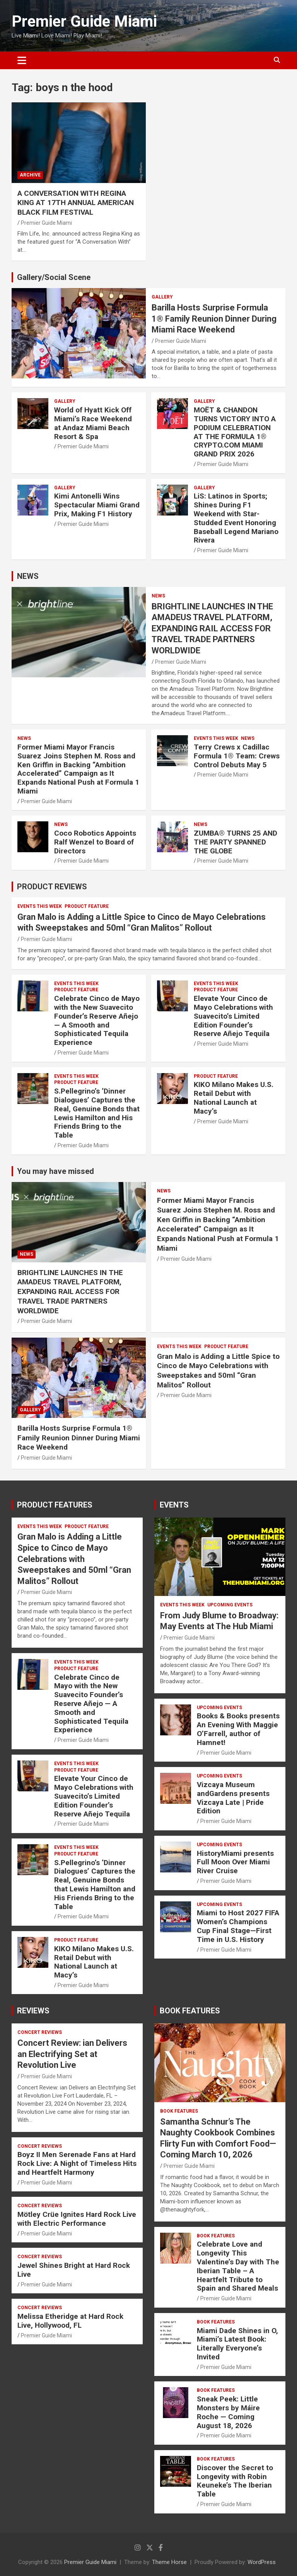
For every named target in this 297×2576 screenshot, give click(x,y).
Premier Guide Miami (84, 21)
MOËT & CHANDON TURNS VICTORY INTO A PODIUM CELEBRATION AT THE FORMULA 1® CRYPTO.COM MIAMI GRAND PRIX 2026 (235, 431)
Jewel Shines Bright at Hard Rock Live (73, 2270)
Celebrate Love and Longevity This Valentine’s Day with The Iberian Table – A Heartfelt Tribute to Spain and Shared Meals (238, 2266)
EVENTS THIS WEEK (216, 738)
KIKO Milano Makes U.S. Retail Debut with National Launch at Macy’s (233, 1097)
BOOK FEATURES (190, 2010)
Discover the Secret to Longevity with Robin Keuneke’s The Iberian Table (235, 2480)
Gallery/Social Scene (53, 277)
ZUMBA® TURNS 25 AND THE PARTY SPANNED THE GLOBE (235, 842)
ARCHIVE (30, 175)
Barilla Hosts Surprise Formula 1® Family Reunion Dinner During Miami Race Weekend (214, 318)
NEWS (28, 576)
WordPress (262, 2562)
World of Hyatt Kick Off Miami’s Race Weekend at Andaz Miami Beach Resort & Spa (93, 423)
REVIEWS (33, 2010)
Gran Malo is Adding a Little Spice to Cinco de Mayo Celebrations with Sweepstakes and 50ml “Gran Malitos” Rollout (218, 1370)
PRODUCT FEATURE (87, 906)
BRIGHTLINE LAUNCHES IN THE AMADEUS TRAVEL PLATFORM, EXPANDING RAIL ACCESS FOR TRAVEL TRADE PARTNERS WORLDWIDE (212, 628)
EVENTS (174, 1504)
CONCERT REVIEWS (39, 2032)
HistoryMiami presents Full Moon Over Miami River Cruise (235, 1862)
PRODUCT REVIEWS (52, 886)
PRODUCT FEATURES (54, 1504)
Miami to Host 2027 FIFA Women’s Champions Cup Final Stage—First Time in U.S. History (238, 1925)
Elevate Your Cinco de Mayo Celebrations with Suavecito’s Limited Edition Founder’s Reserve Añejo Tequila (233, 1016)
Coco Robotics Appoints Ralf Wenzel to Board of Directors (95, 842)
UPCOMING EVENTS (230, 1605)
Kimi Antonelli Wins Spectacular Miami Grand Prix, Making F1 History (97, 505)
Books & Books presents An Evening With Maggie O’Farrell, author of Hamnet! (238, 1729)
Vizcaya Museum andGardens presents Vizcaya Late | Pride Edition (233, 1797)
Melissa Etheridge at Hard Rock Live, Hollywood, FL (70, 2321)
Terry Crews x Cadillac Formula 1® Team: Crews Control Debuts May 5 (237, 756)
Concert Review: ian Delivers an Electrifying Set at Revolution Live (72, 2054)
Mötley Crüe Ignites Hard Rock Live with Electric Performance (76, 2219)
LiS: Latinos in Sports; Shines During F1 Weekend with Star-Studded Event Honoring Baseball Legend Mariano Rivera (236, 518)
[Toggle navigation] (22, 60)
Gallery (162, 297)
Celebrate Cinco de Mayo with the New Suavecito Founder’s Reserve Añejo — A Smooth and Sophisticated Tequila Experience (97, 1020)
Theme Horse (169, 2562)
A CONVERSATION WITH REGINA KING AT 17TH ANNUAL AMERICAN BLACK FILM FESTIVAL (75, 203)
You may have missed (55, 1171)
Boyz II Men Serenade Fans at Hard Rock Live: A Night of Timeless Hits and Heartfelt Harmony (77, 2163)
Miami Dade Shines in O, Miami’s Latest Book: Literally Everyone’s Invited (237, 2343)
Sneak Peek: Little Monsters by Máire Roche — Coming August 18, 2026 (228, 2412)
